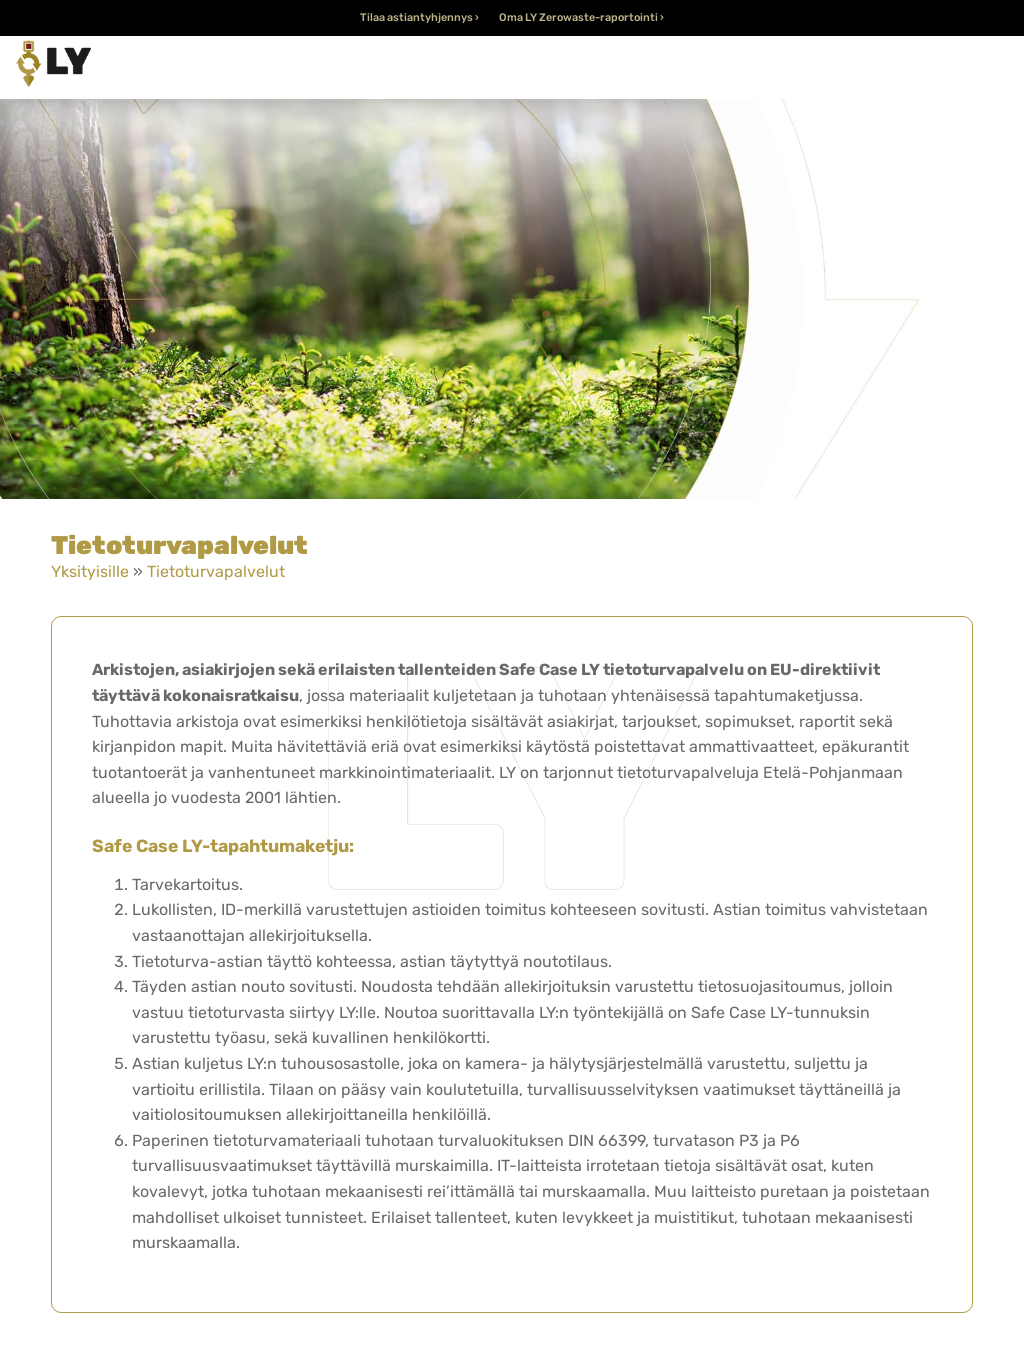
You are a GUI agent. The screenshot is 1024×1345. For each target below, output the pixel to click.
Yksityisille (90, 571)
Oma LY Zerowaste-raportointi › (581, 17)
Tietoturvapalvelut (216, 571)
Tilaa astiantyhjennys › (419, 17)
